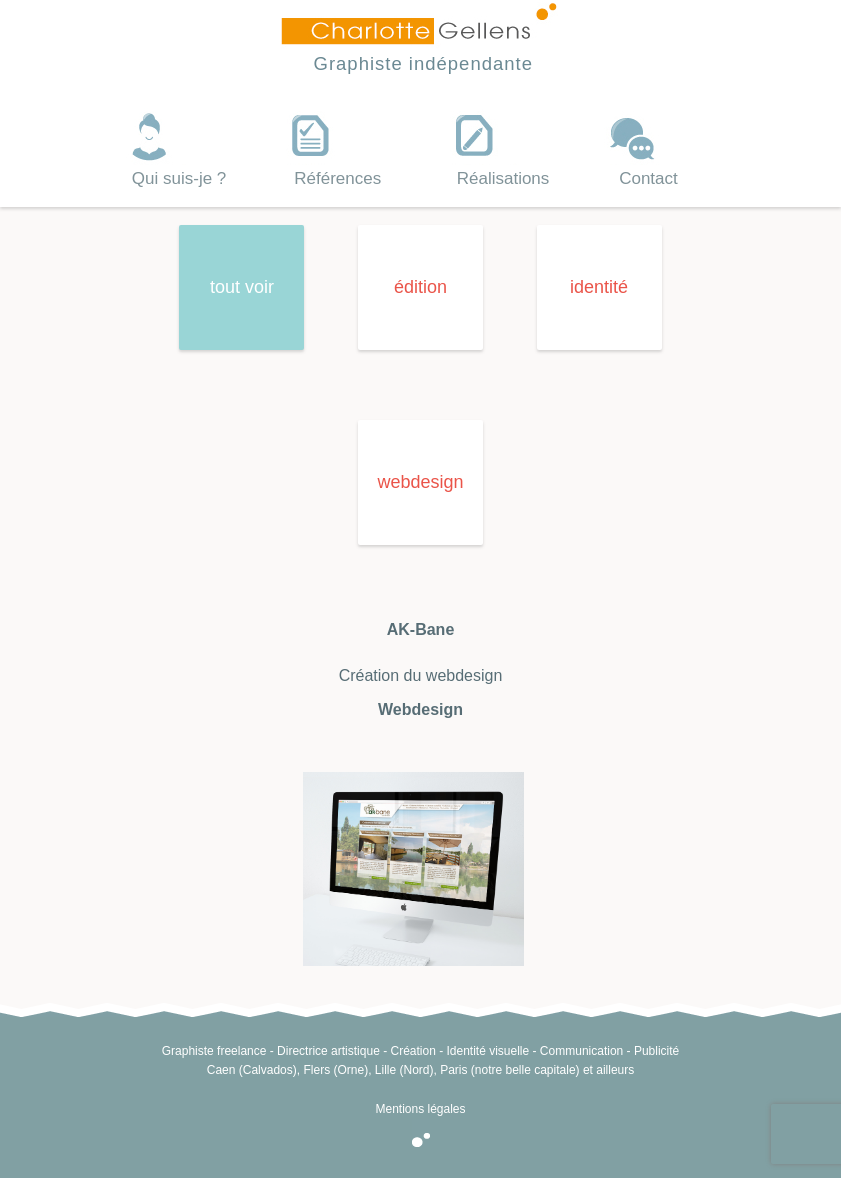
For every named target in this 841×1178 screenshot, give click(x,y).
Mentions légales (420, 1109)
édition (420, 287)
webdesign (420, 482)
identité (599, 287)
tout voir (242, 287)
